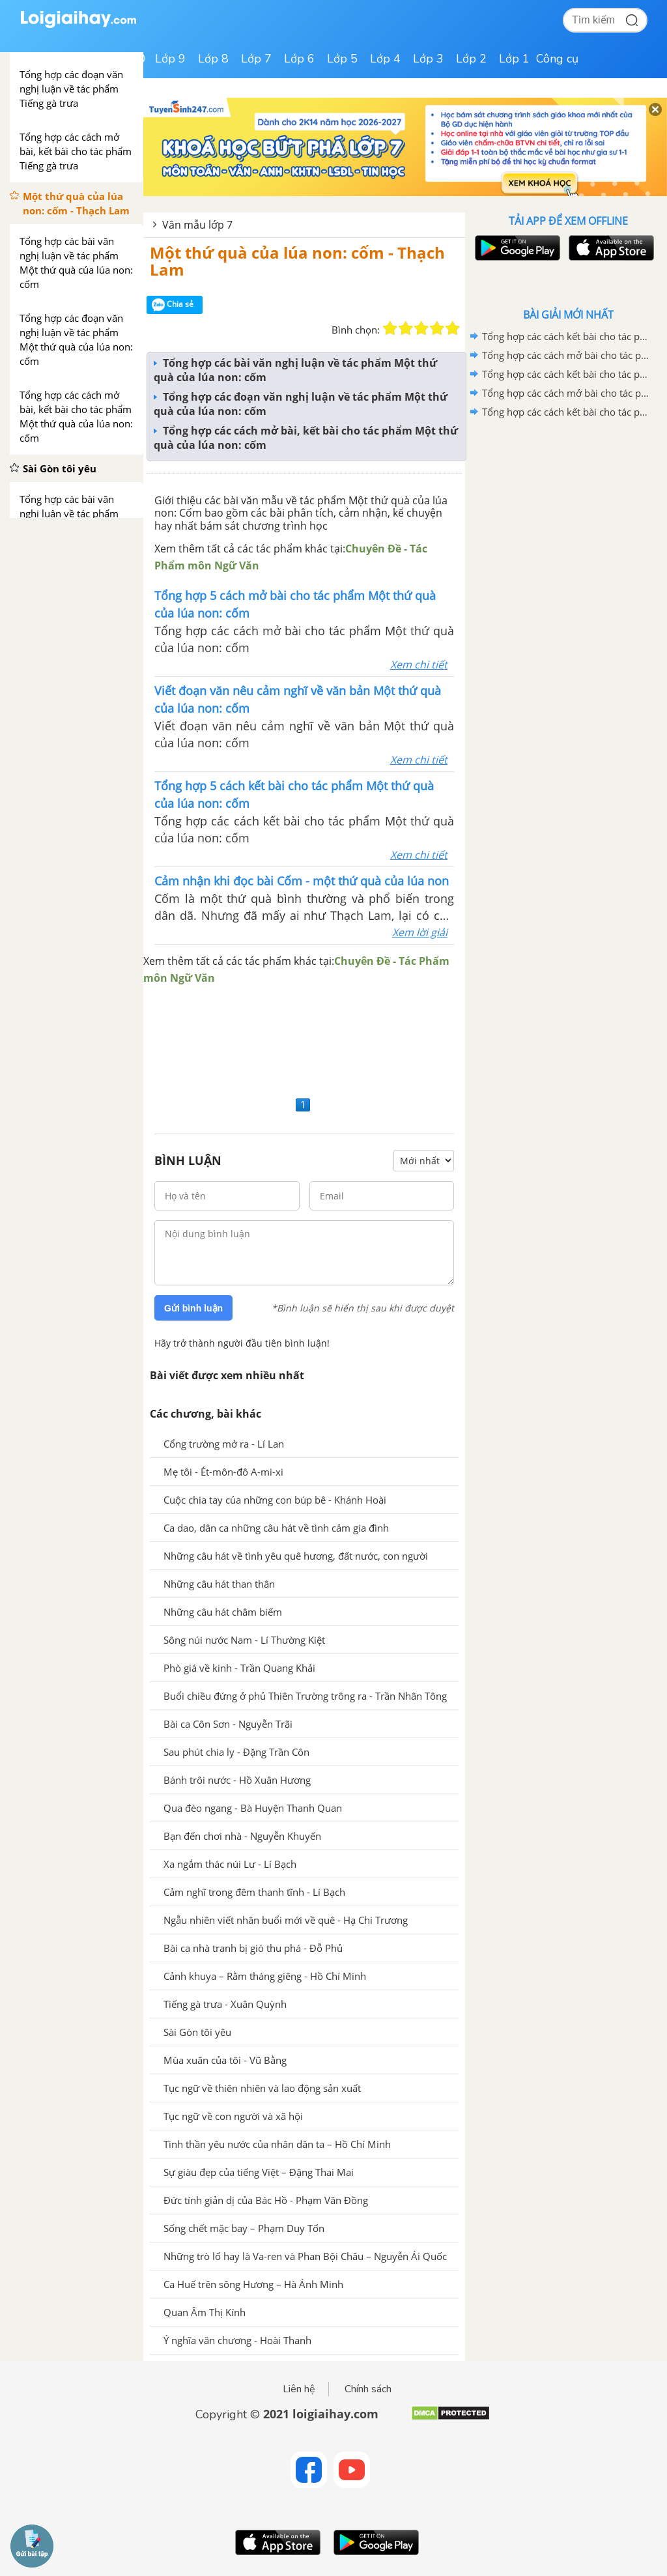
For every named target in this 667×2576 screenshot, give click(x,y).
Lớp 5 (342, 58)
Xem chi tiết (418, 664)
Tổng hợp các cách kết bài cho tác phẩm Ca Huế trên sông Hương (566, 373)
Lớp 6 (299, 58)
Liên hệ (299, 2389)
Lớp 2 (471, 58)
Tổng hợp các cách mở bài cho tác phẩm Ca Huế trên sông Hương (566, 392)
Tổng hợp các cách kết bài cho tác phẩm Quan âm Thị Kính (566, 336)
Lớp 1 (514, 58)
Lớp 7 (256, 58)
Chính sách (368, 2389)
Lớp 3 (428, 58)
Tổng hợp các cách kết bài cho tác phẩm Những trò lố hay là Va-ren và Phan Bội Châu (566, 411)
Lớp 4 (385, 58)
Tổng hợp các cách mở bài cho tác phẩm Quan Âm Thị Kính (566, 355)
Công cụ (557, 58)
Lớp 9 (170, 58)
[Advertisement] (304, 1039)
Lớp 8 (213, 58)
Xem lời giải (419, 932)
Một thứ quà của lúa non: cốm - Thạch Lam (297, 261)
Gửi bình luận (193, 1308)
